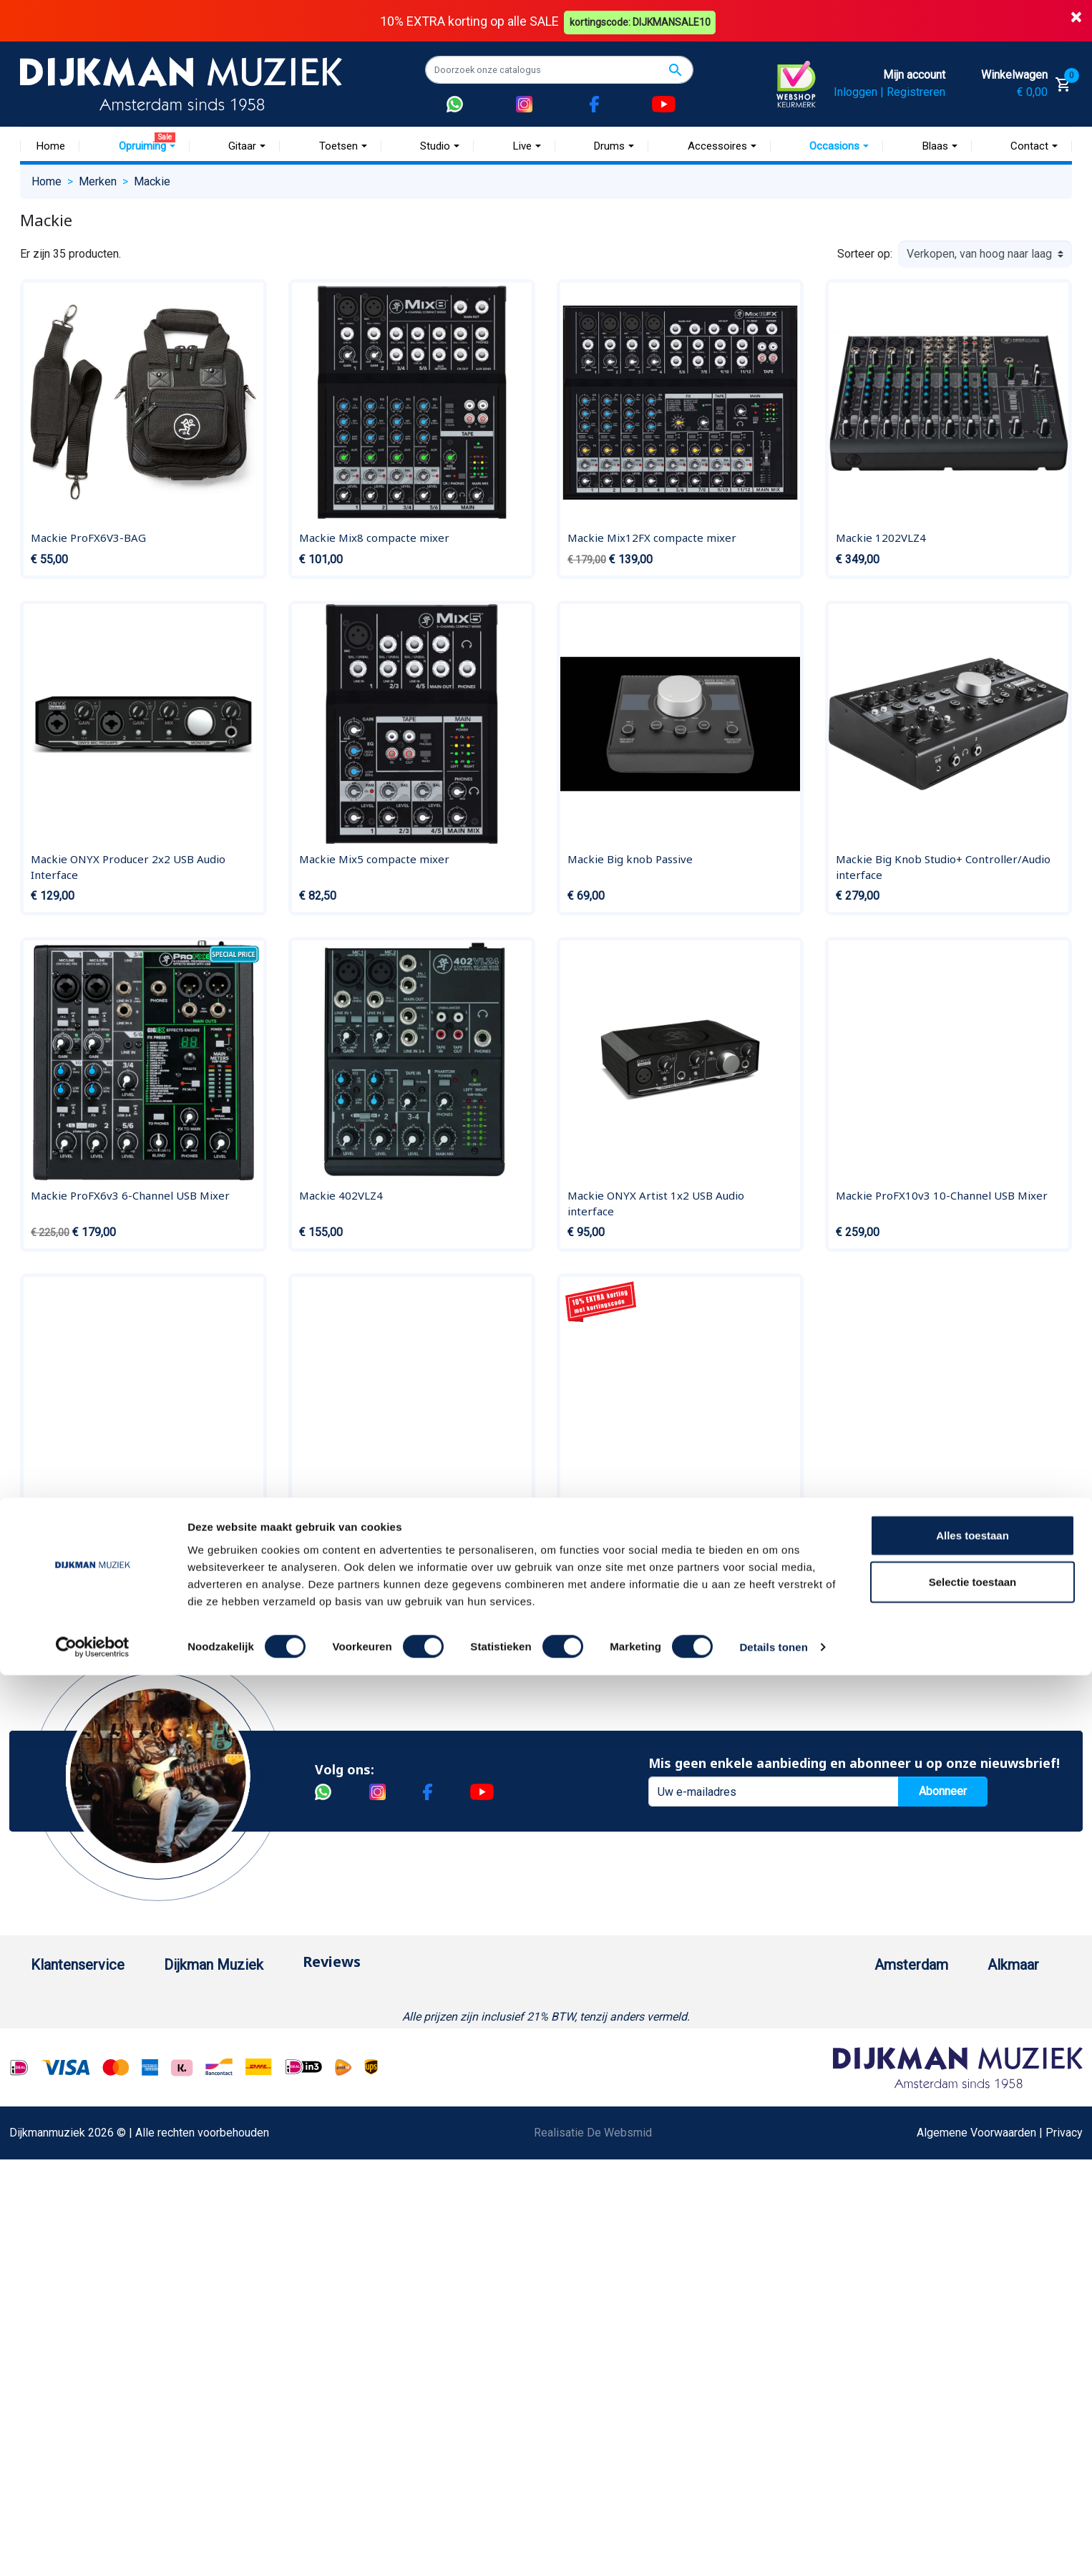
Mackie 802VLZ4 (72, 1532)
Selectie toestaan (973, 2483)
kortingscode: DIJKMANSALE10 (642, 20)
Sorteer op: (864, 254)
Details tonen (773, 2548)
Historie (232, 2021)
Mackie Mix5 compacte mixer (374, 858)
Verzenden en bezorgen (91, 2067)
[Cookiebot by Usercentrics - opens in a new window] (92, 2548)
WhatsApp (56, 2228)
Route (826, 2090)
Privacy (49, 2182)
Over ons (234, 1999)
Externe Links (65, 2365)
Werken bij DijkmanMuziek (277, 2044)
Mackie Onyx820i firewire (632, 1532)
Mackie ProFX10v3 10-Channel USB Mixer (942, 1195)
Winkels (232, 2090)
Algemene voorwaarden (90, 2090)
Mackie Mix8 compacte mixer (374, 537)
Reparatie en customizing (94, 2136)
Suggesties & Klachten (88, 2205)
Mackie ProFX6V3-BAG (88, 537)
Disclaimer (57, 2159)
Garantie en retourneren (89, 2044)
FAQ (41, 2113)
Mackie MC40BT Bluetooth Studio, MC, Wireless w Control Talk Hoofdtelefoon (398, 1540)
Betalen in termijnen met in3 (100, 2296)
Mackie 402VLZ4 (341, 1195)
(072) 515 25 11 (1003, 2044)
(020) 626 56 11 (851, 2044)
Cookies (51, 2273)
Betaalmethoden (71, 2021)
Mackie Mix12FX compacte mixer (651, 537)
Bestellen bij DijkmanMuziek (101, 1999)
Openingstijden (849, 2067)
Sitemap (232, 2067)
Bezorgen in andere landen (97, 2319)
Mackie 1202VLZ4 (881, 537)
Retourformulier (70, 2250)
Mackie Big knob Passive (630, 858)
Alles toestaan (972, 2435)
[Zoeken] (559, 69)
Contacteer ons (69, 2342)
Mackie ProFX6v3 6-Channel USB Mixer (130, 1195)
